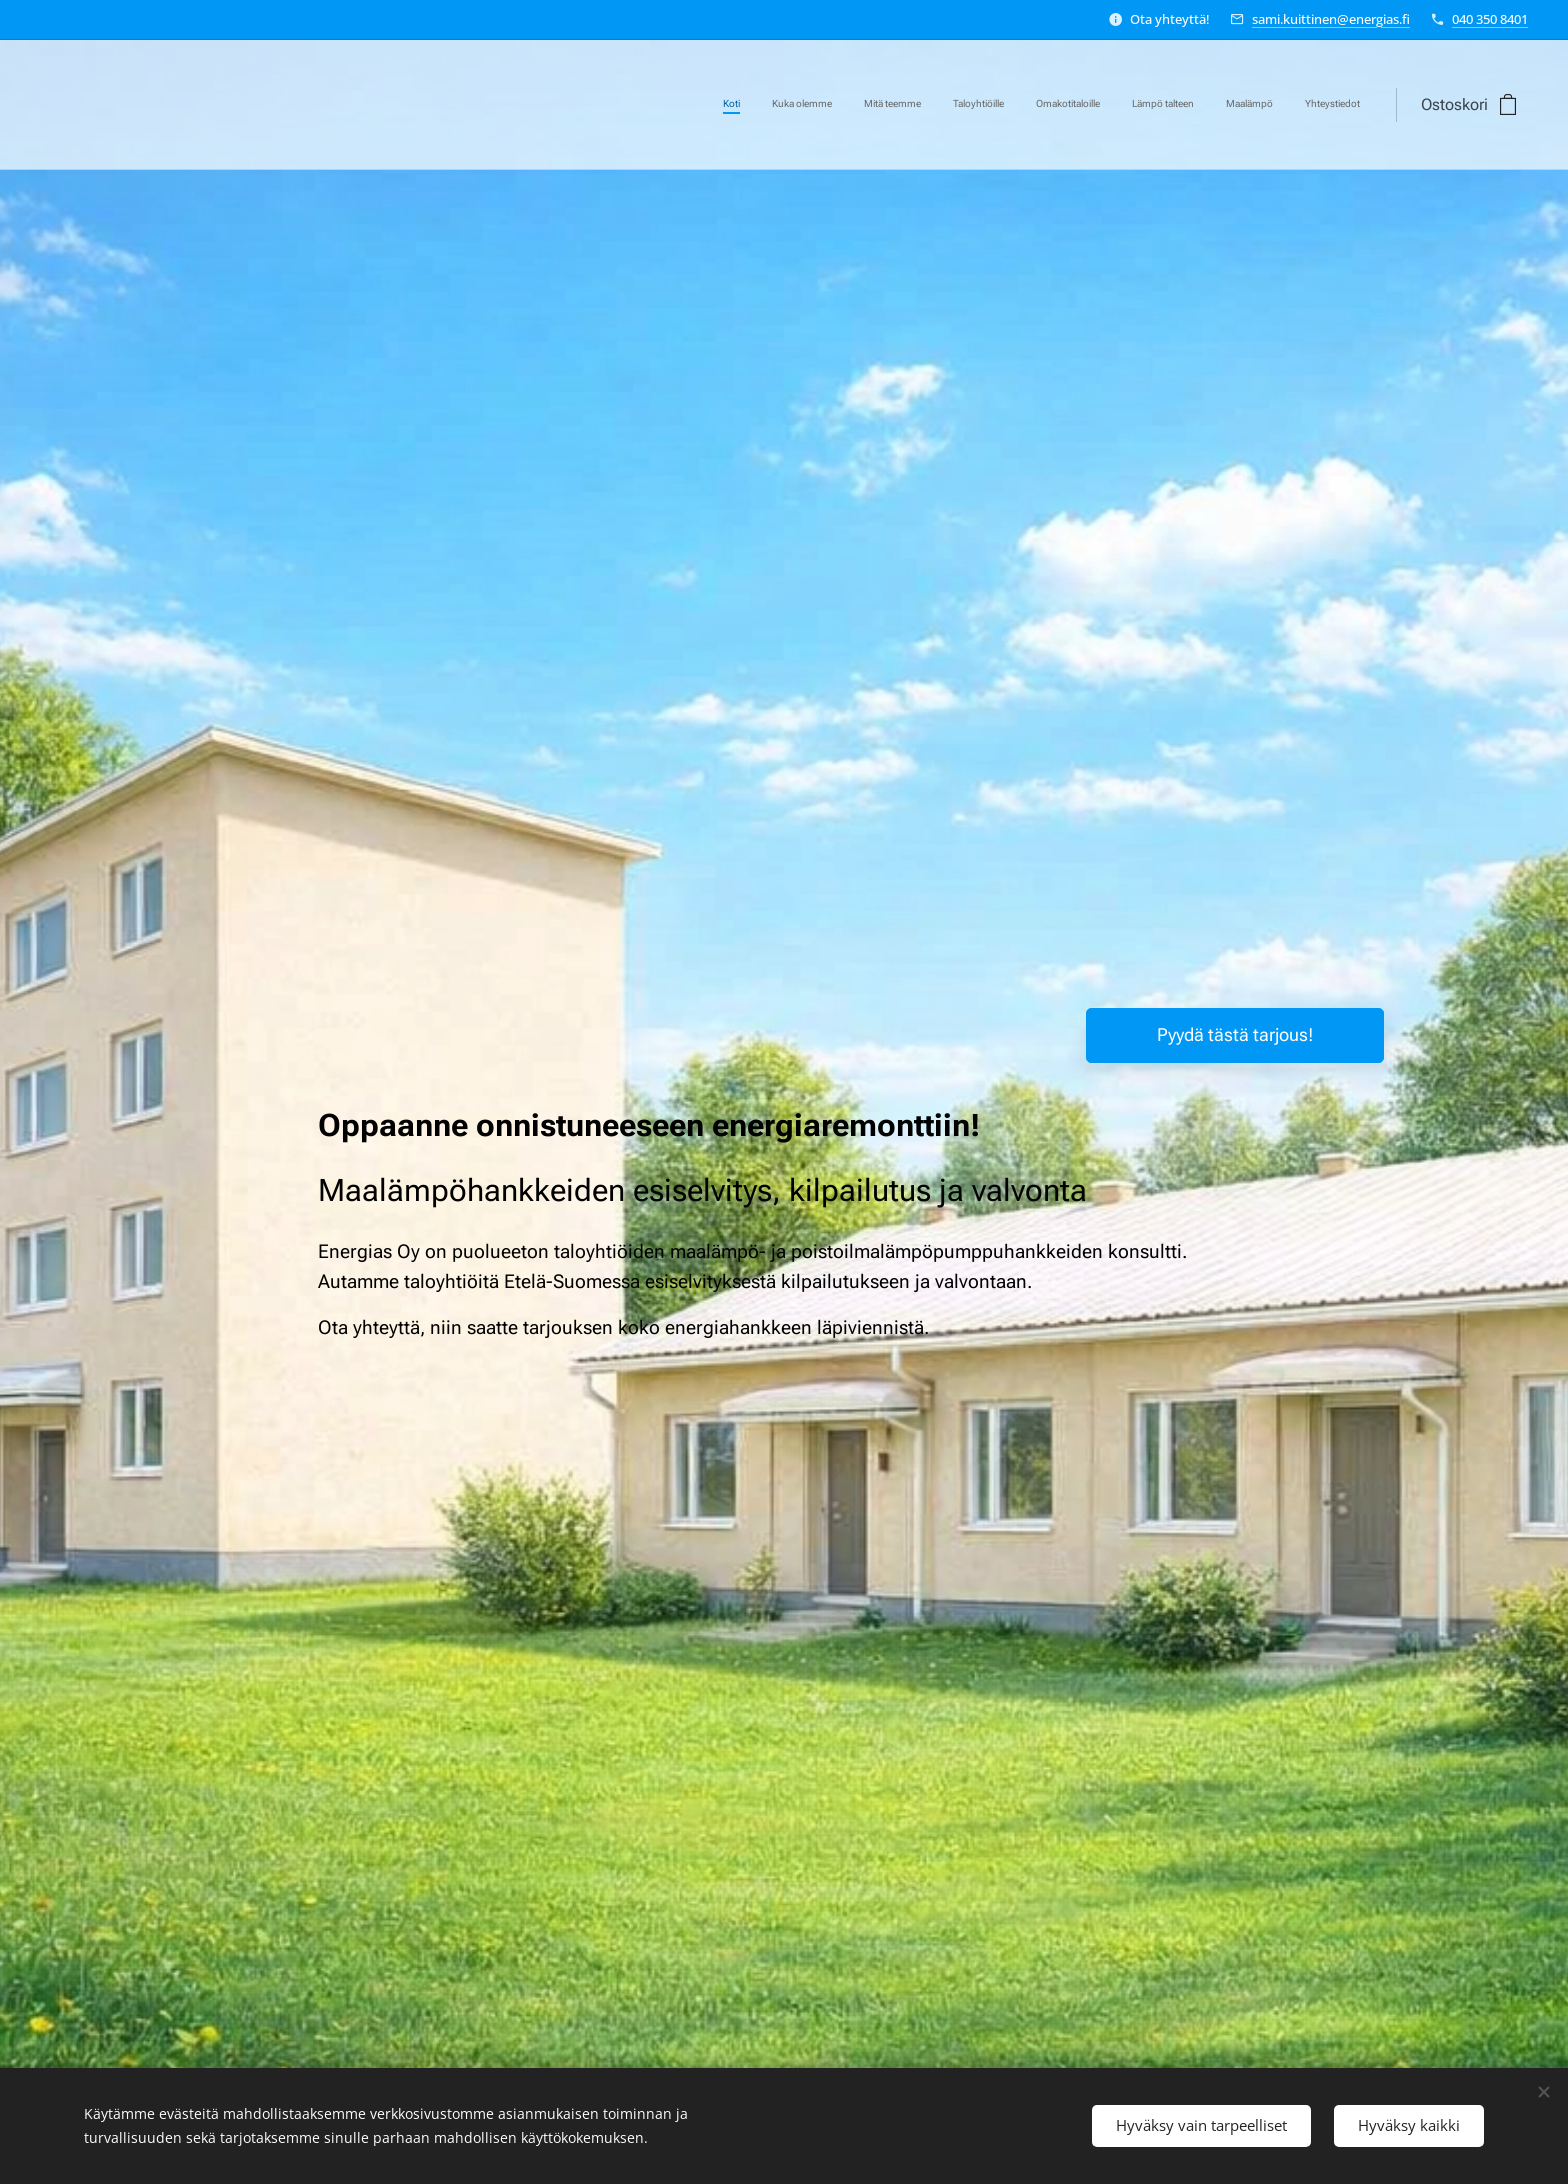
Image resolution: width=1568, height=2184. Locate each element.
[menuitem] (1141, 105)
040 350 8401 (1490, 19)
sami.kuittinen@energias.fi (1331, 19)
